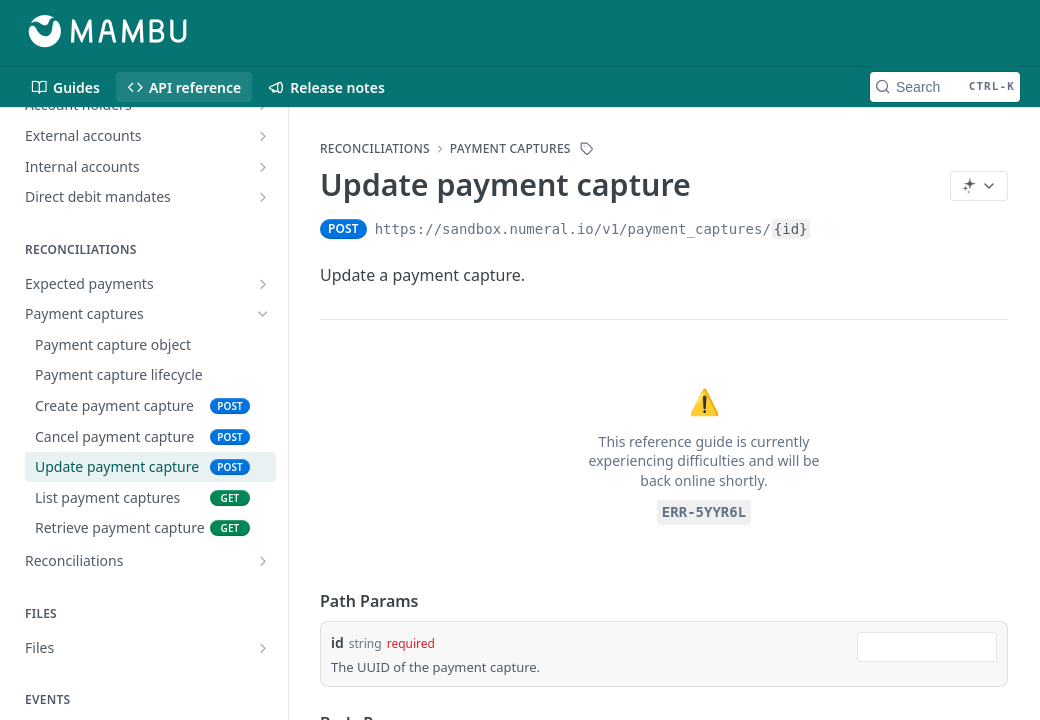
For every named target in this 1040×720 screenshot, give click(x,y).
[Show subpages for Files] (263, 648)
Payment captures (510, 149)
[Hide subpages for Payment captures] (263, 314)
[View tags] (587, 149)
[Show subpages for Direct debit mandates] (263, 197)
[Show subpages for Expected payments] (263, 284)
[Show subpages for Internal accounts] (263, 167)
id (337, 642)
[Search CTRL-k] (945, 87)
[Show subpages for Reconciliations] (263, 561)
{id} (791, 229)
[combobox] (927, 647)
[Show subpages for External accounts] (263, 136)
